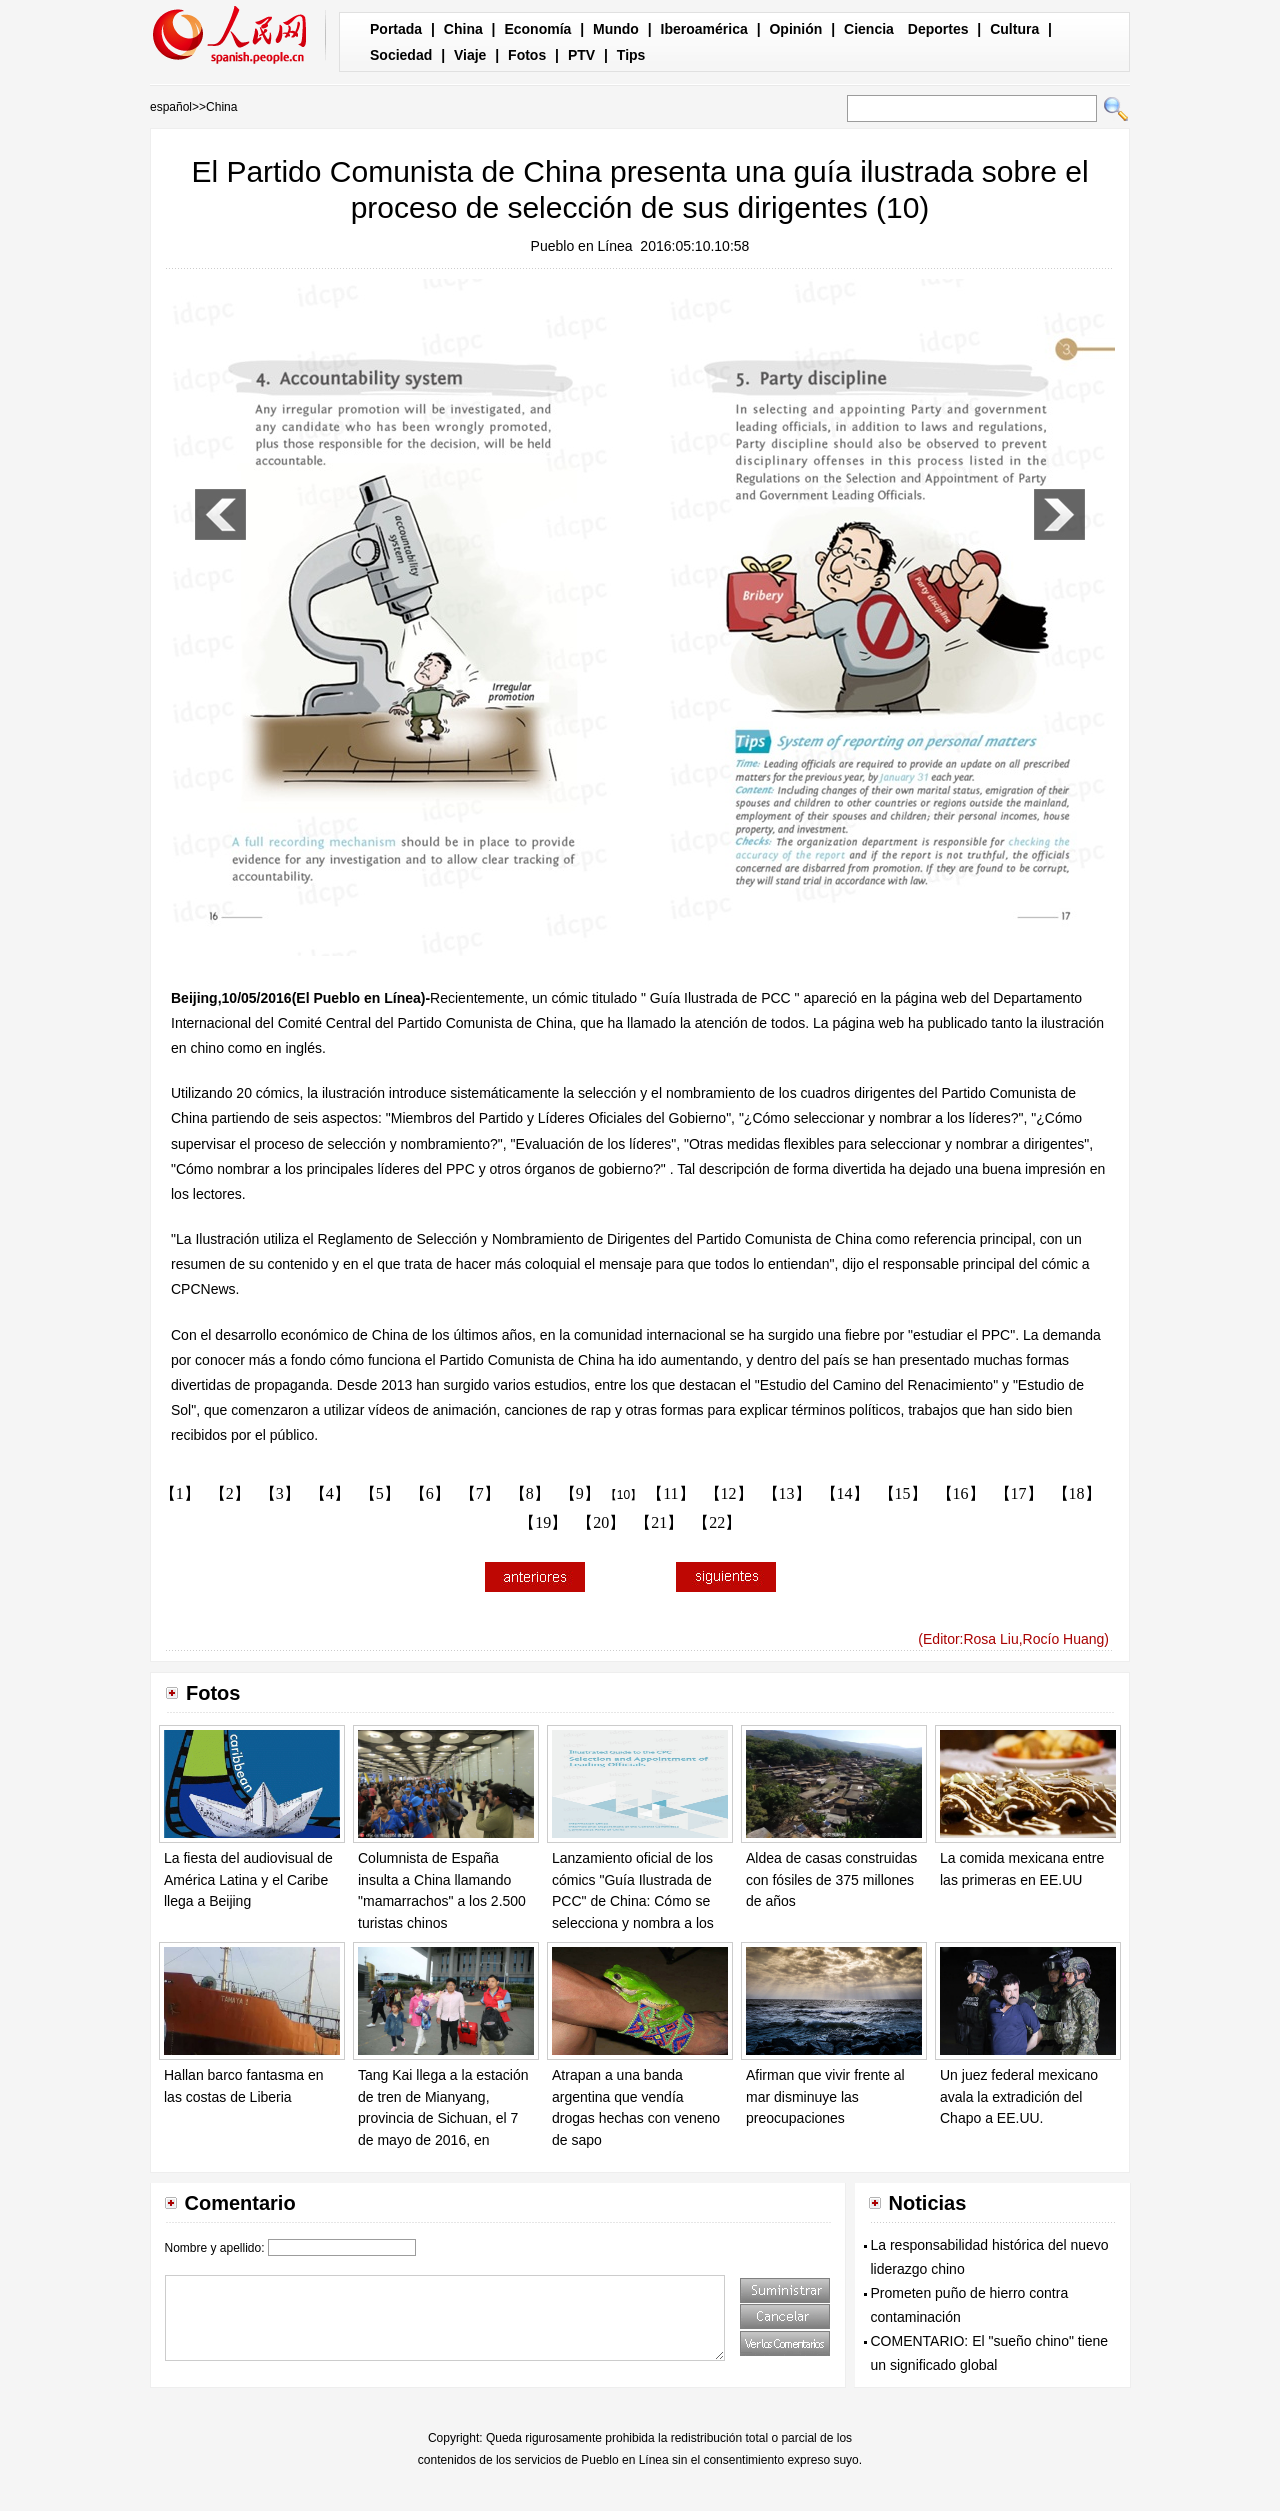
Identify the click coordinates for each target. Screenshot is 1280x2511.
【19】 (543, 1522)
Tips (631, 55)
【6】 (430, 1493)
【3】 (280, 1493)
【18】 (1077, 1493)
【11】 (670, 1493)
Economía (537, 29)
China (463, 29)
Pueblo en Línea (582, 246)
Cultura (1014, 29)
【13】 (787, 1493)
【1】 (180, 1493)
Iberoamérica (704, 29)
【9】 (580, 1493)
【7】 (480, 1493)
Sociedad (401, 55)
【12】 (729, 1493)
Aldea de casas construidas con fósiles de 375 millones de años (831, 1879)
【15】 (903, 1493)
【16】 (961, 1493)
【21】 (659, 1522)
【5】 (380, 1493)
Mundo (616, 29)
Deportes (938, 29)
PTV (581, 55)
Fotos (527, 55)
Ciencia (869, 29)
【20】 (601, 1522)
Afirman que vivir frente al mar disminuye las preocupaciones (825, 2096)
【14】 (845, 1493)
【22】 (717, 1522)
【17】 (1019, 1493)
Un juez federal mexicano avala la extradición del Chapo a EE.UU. (1019, 2096)
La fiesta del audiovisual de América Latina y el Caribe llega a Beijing (248, 1879)
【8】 (530, 1493)
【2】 (230, 1493)
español (171, 107)
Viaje (470, 55)
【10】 (623, 1495)
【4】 (330, 1493)
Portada (396, 29)
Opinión (795, 29)
